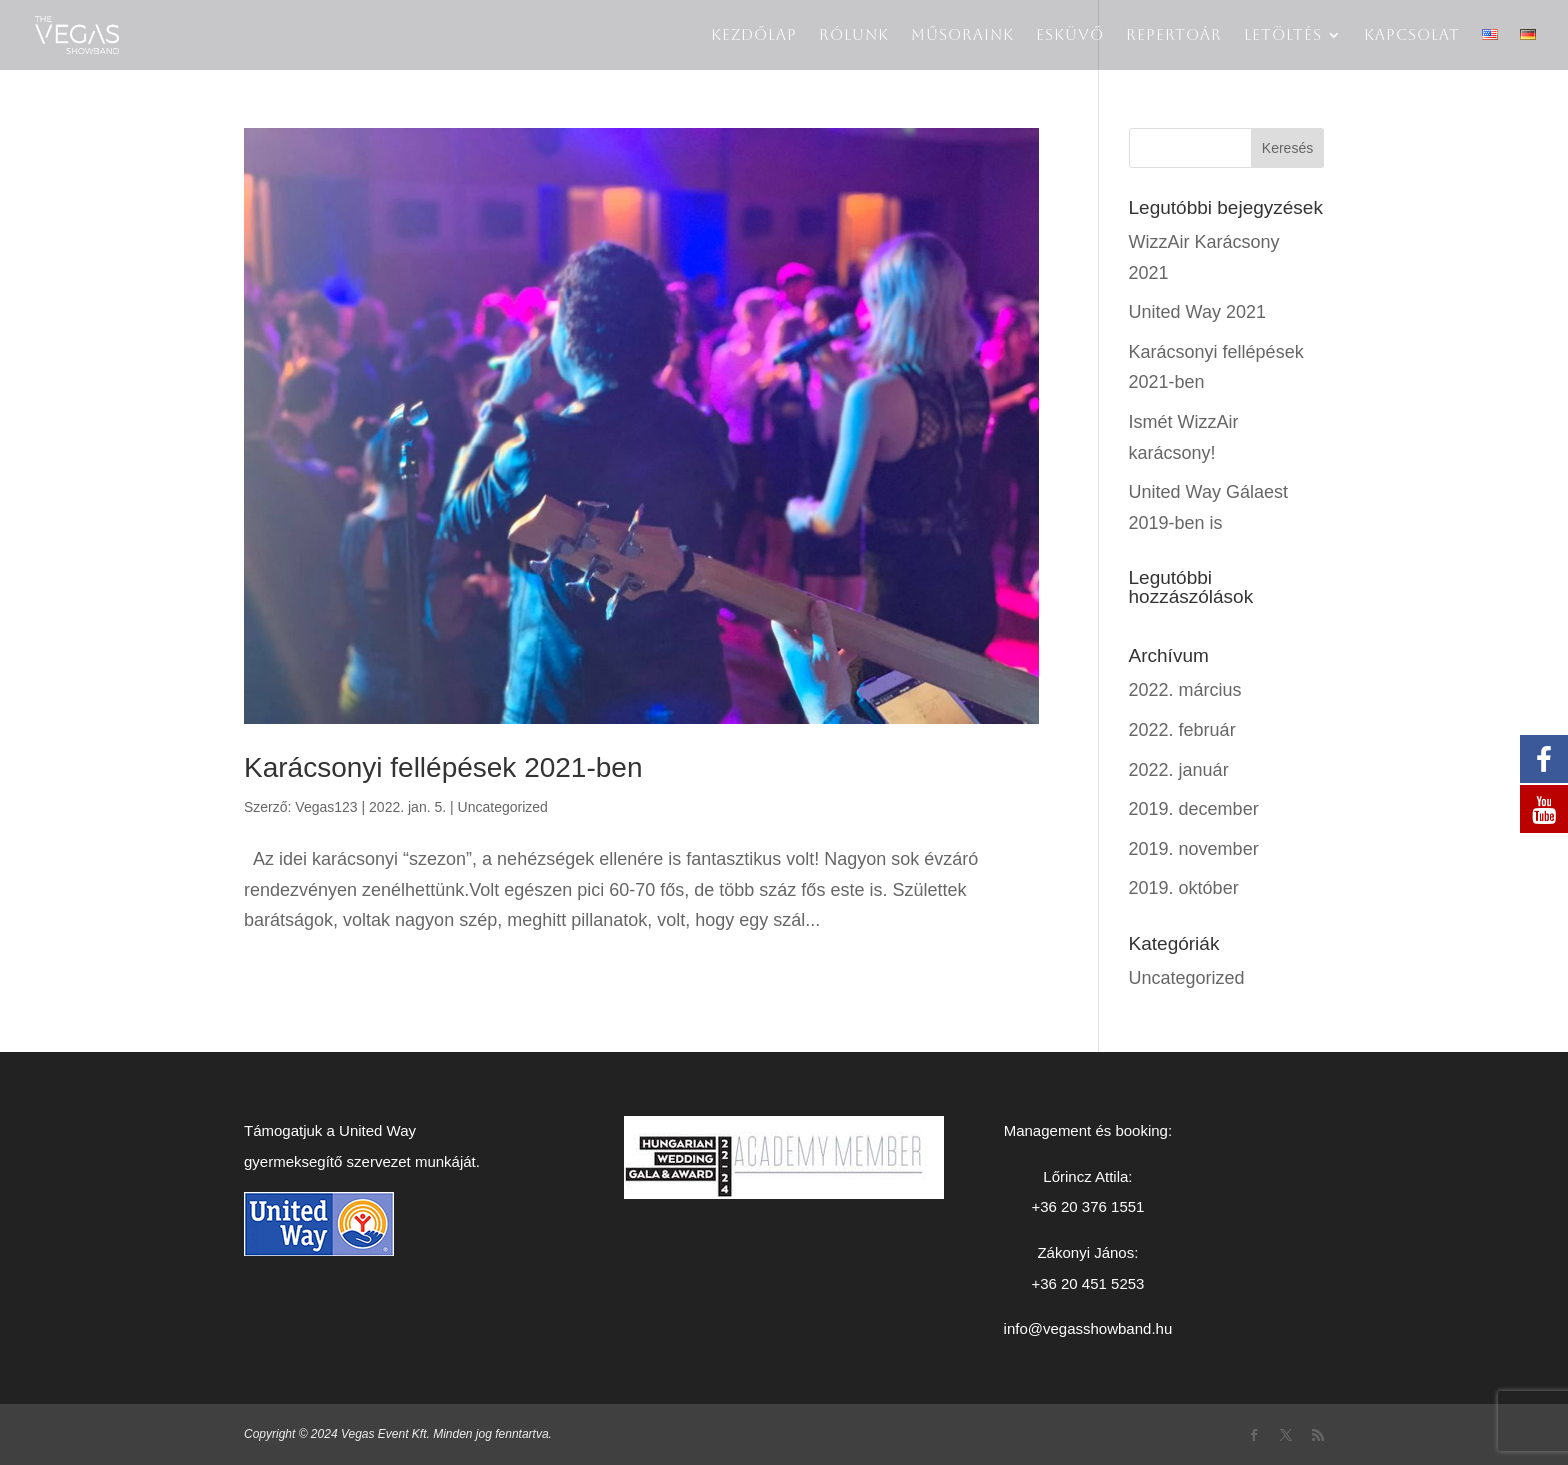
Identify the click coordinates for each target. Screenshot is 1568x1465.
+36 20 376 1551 (1087, 1206)
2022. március (1185, 690)
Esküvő (1070, 35)
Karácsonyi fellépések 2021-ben (443, 767)
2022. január (1179, 770)
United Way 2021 (1197, 312)
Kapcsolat (1412, 35)
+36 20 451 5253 (1087, 1283)
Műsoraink (962, 35)
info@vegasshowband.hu (1088, 1328)
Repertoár (1174, 35)
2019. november (1194, 849)
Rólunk (854, 35)
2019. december (1194, 809)
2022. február (1182, 730)
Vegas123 (326, 807)
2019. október (1184, 888)
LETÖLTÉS (1283, 35)
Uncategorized (503, 807)
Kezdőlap (754, 35)
